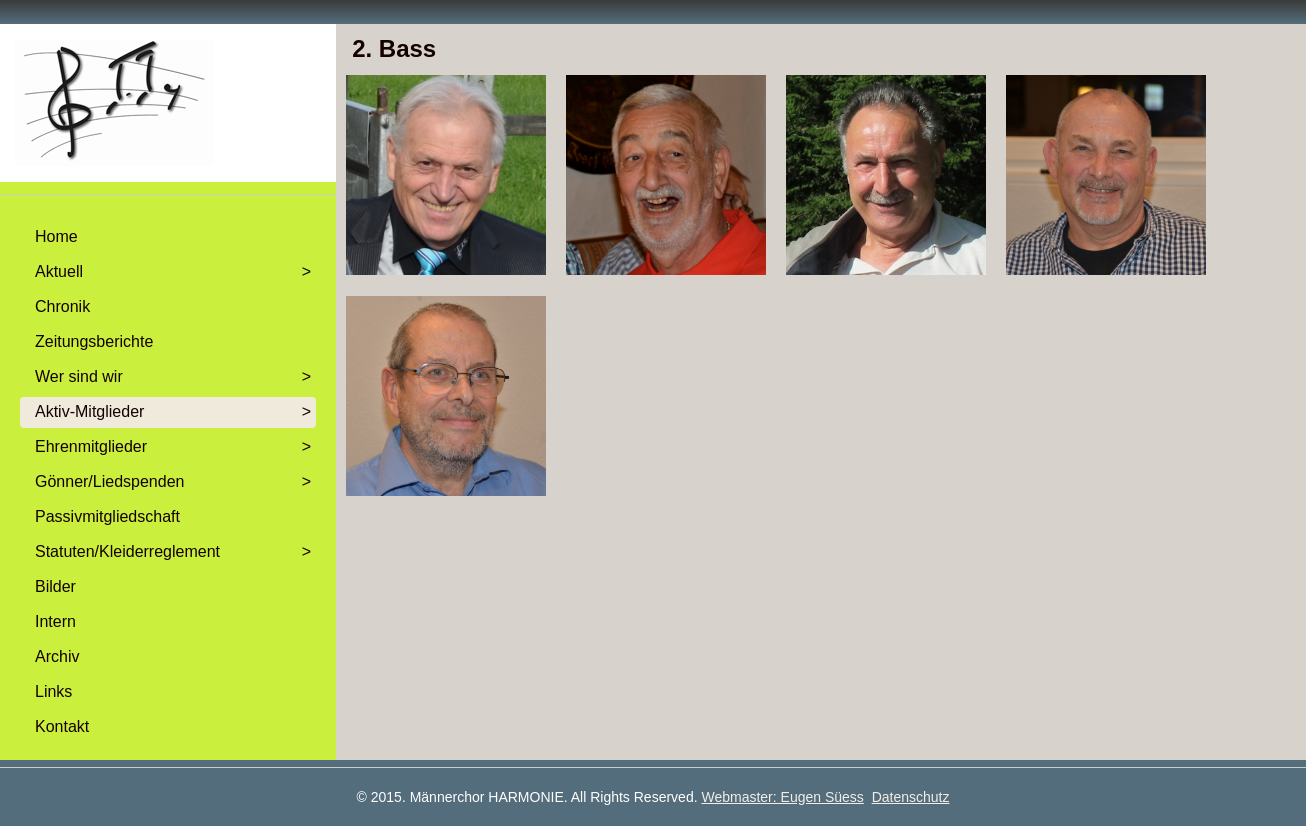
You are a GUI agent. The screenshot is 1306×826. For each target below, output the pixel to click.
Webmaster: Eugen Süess (782, 797)
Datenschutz (911, 797)
